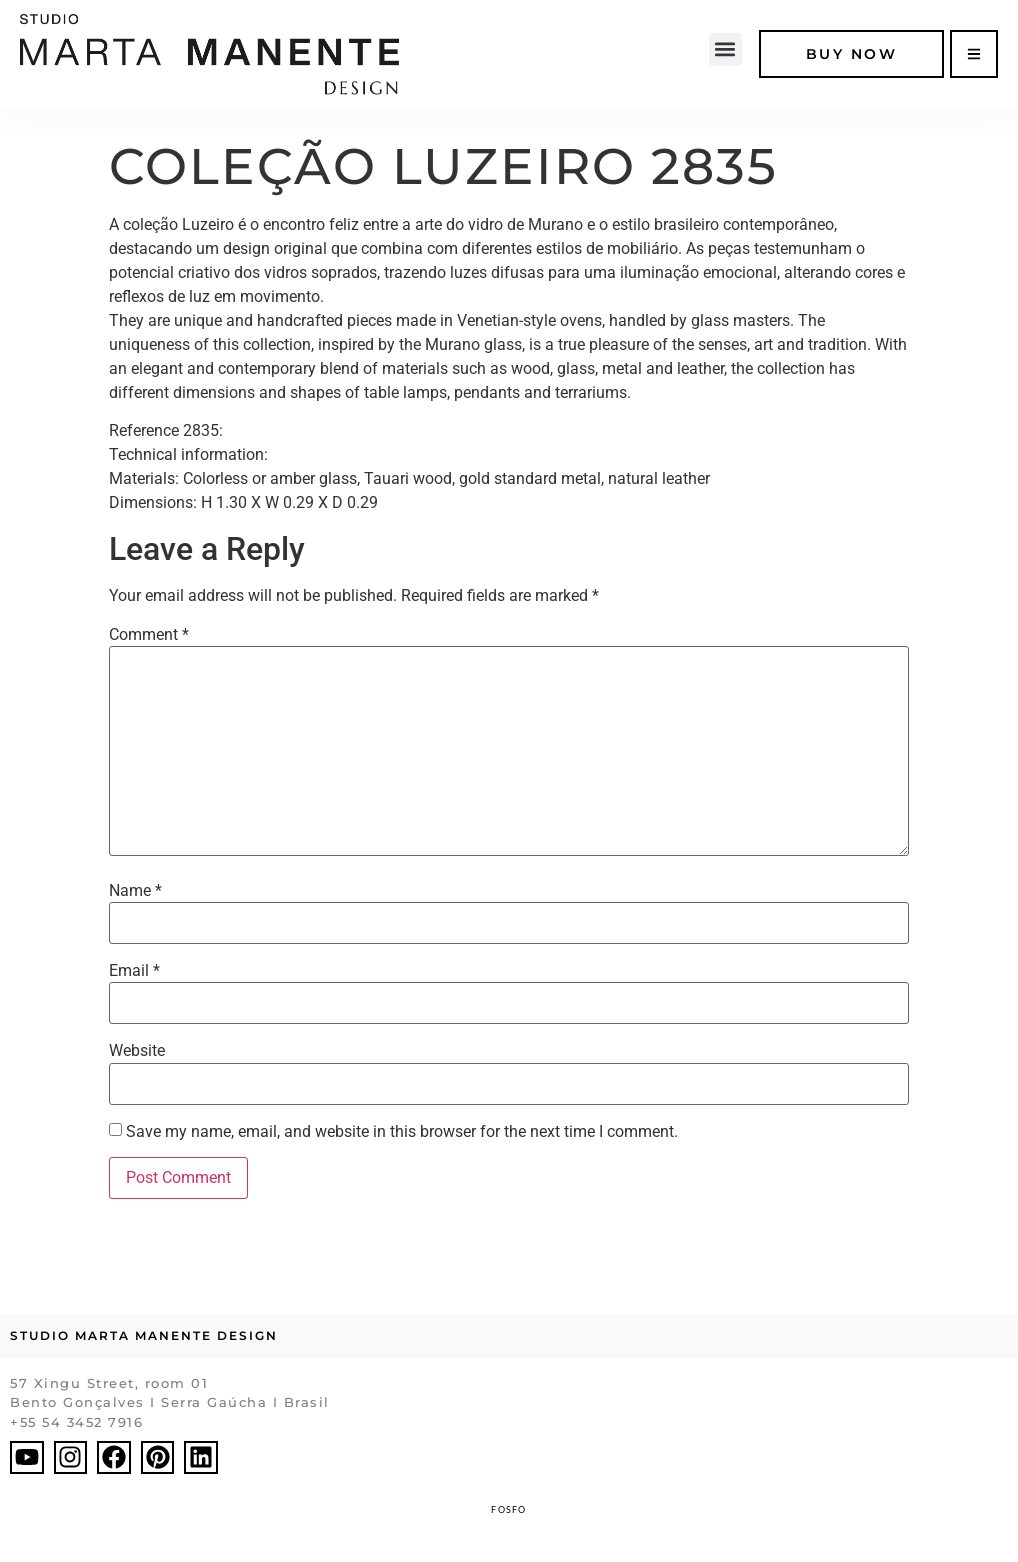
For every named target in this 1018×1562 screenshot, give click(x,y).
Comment (149, 635)
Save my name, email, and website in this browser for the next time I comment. (402, 1132)
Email (134, 971)
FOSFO (509, 1509)
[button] (725, 49)
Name (135, 891)
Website (137, 1051)
